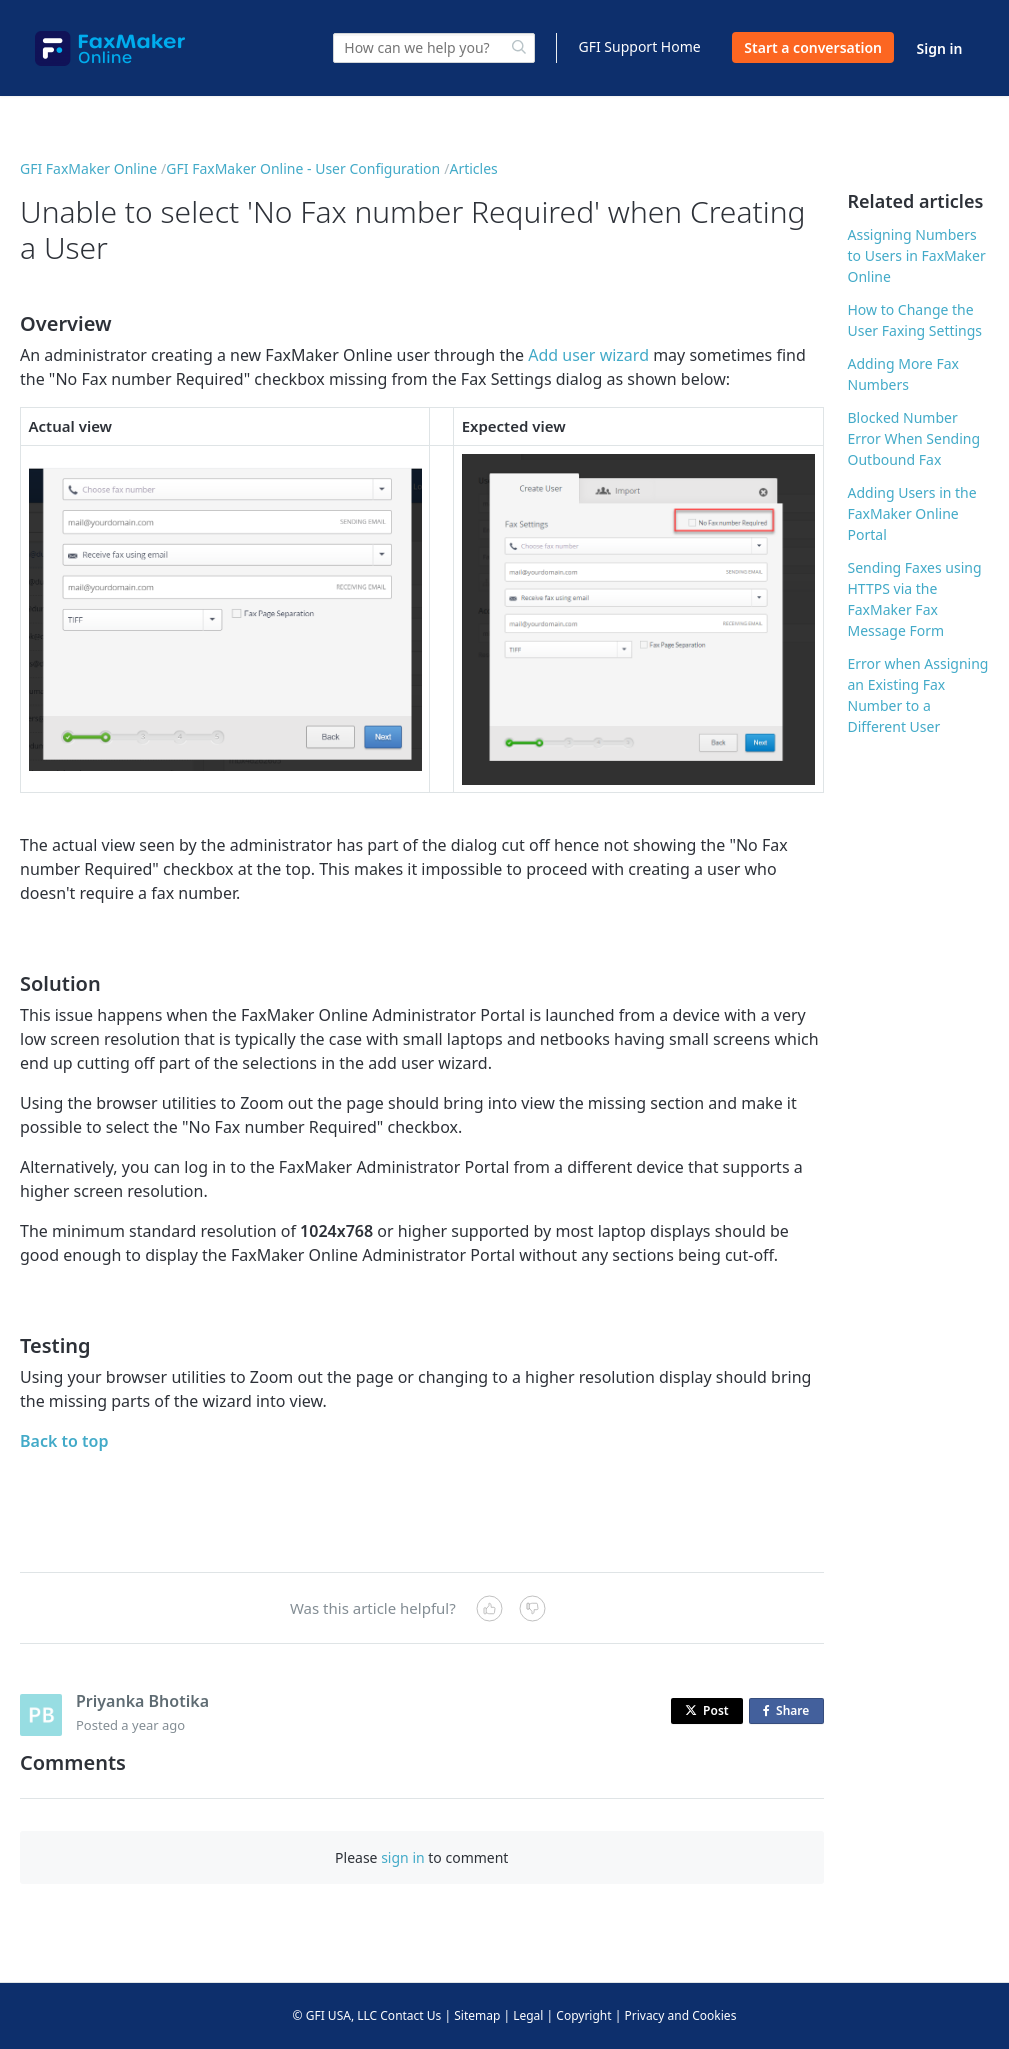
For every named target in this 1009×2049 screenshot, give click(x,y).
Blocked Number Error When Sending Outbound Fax (914, 438)
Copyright (583, 2015)
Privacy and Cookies (680, 2015)
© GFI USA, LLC (335, 2015)
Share (790, 1711)
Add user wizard (588, 355)
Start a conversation (813, 47)
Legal (528, 2015)
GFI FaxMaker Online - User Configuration (303, 168)
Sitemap (477, 2015)
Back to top (64, 1441)
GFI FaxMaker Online (88, 168)
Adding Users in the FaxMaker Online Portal (912, 513)
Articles (473, 168)
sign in (402, 1857)
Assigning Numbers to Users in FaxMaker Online (917, 255)
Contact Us (410, 2015)
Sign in (940, 48)
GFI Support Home (639, 46)
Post (707, 1710)
